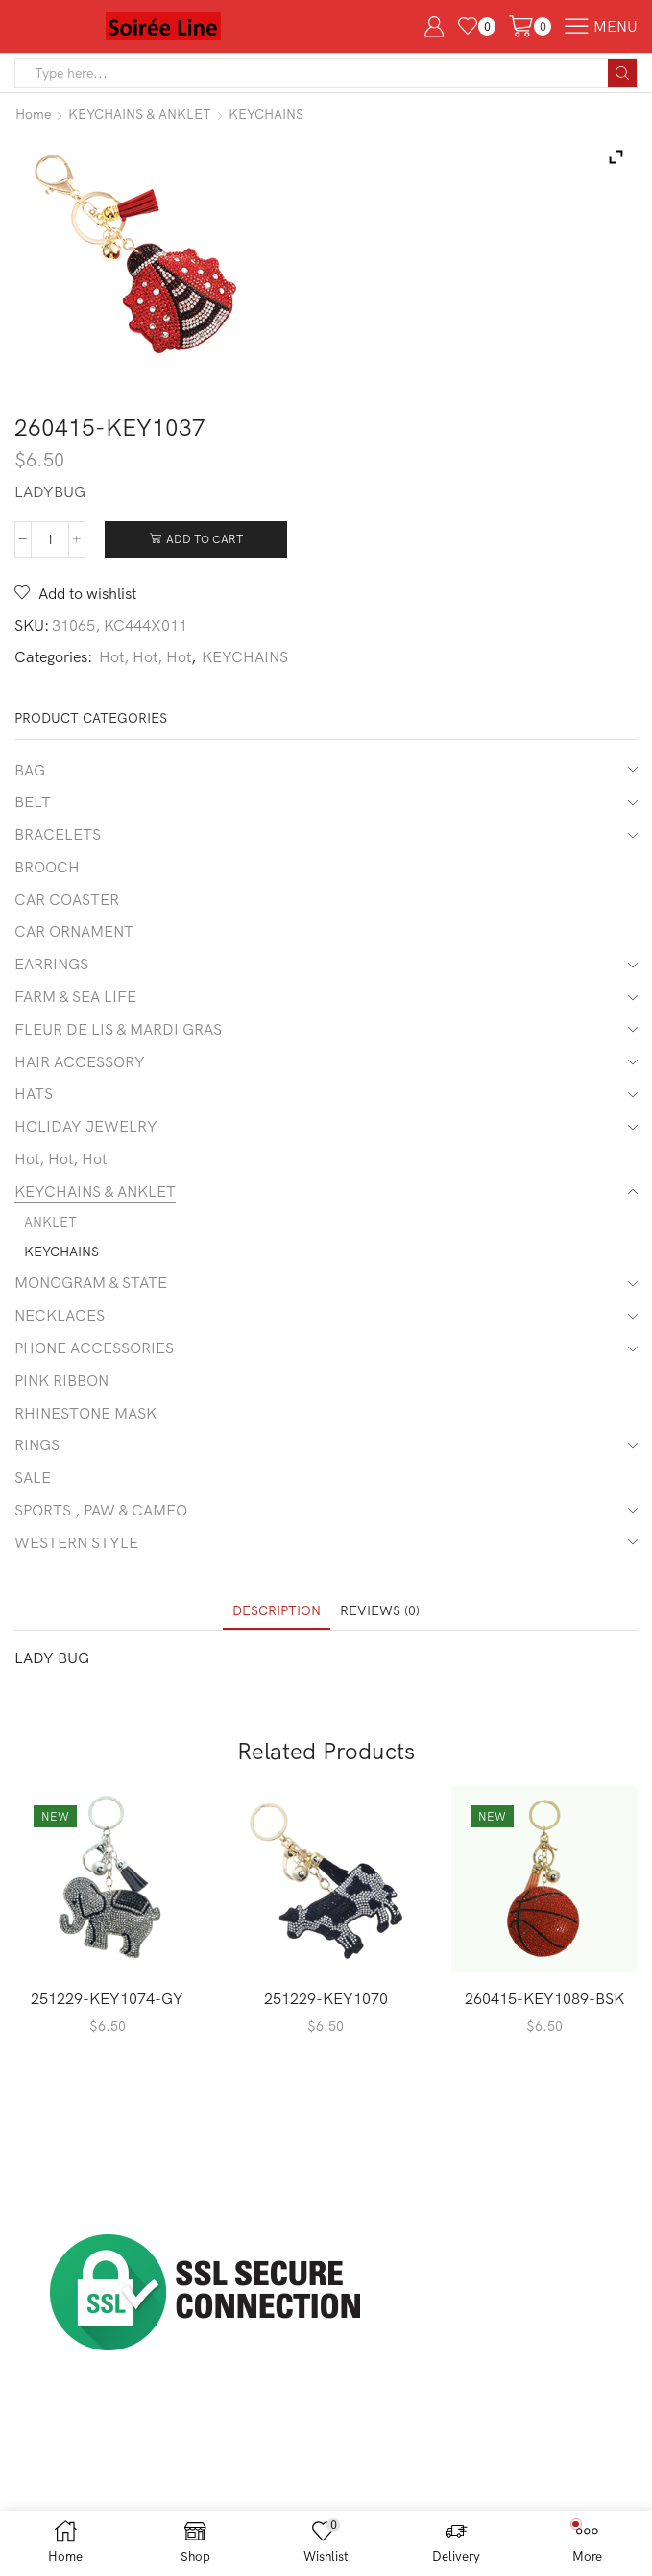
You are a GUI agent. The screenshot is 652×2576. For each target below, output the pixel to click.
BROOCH (47, 866)
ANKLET (50, 1221)
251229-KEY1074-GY (107, 1998)
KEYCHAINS (266, 114)
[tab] (276, 1611)
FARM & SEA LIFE (75, 996)
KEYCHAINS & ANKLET (139, 114)
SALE (32, 1477)
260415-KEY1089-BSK (544, 1998)
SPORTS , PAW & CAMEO (100, 1509)
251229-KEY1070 (326, 1998)
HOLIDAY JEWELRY (85, 1125)
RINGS (37, 1444)
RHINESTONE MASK (85, 1412)
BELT (32, 801)
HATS (33, 1093)
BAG (29, 769)
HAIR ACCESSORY (79, 1061)
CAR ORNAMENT (73, 931)
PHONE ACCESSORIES (94, 1347)
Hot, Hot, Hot (145, 656)
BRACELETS (57, 834)
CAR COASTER (66, 899)
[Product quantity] (50, 539)
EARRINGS (51, 963)
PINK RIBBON (61, 1380)
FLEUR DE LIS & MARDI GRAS (118, 1028)
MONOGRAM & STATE (90, 1282)
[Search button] (622, 73)
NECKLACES (59, 1314)
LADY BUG (51, 1657)
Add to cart (204, 539)
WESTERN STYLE (76, 1542)
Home (33, 114)
